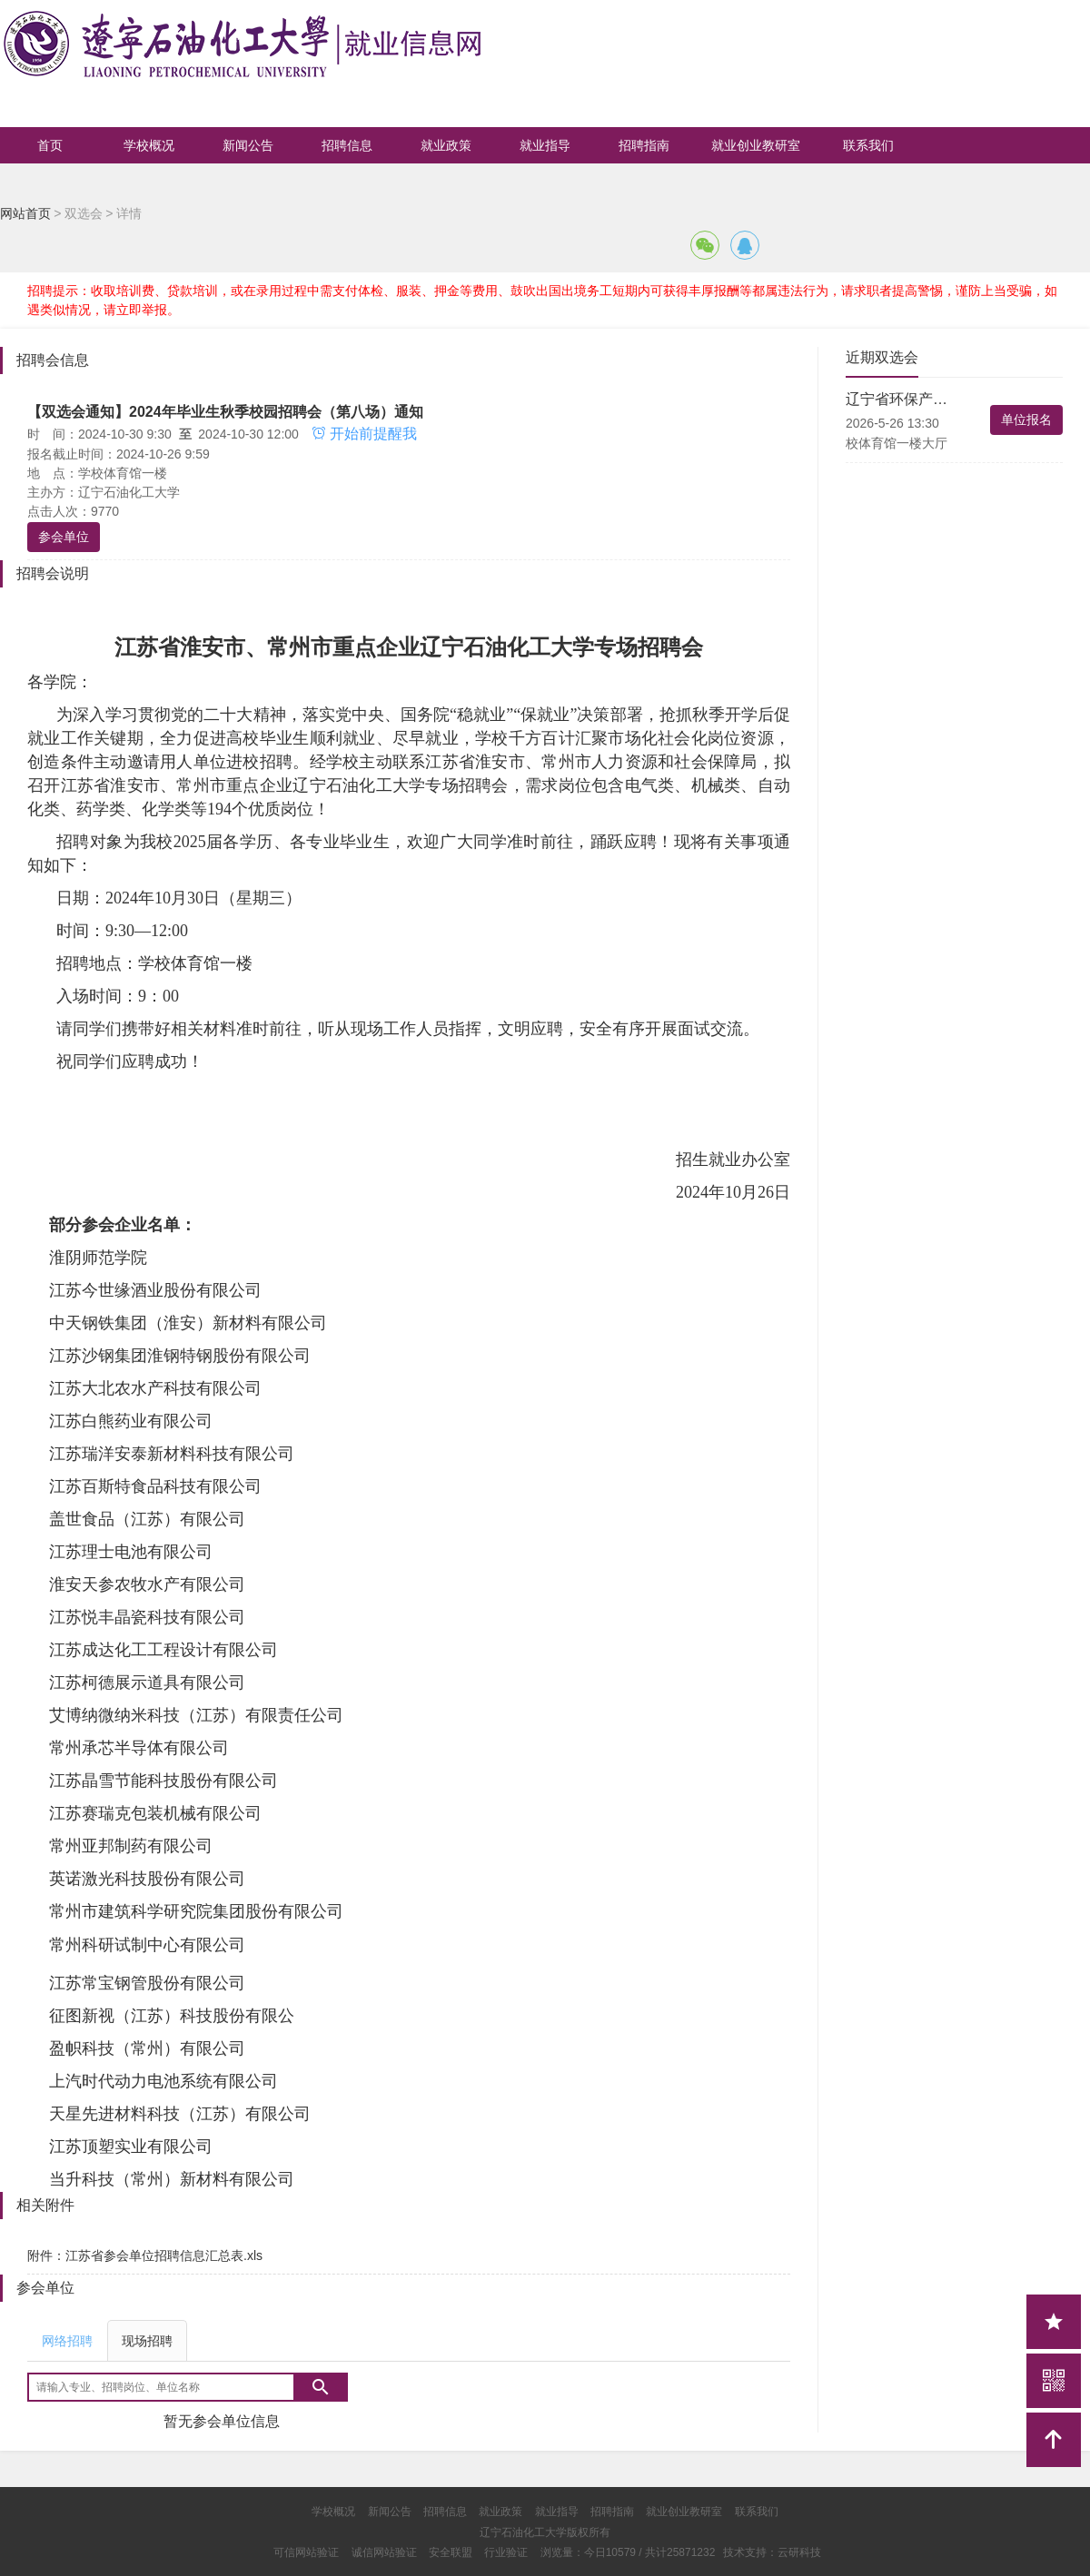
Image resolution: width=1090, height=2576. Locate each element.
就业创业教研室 (755, 145)
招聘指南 (644, 145)
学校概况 (149, 145)
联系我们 (868, 145)
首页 (50, 145)
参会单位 (63, 536)
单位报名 (1026, 419)
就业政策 (446, 145)
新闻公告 (248, 145)
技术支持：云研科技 (772, 2552)
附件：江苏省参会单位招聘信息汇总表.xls (145, 2255)
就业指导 (545, 145)
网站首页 (25, 213)
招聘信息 (347, 145)
